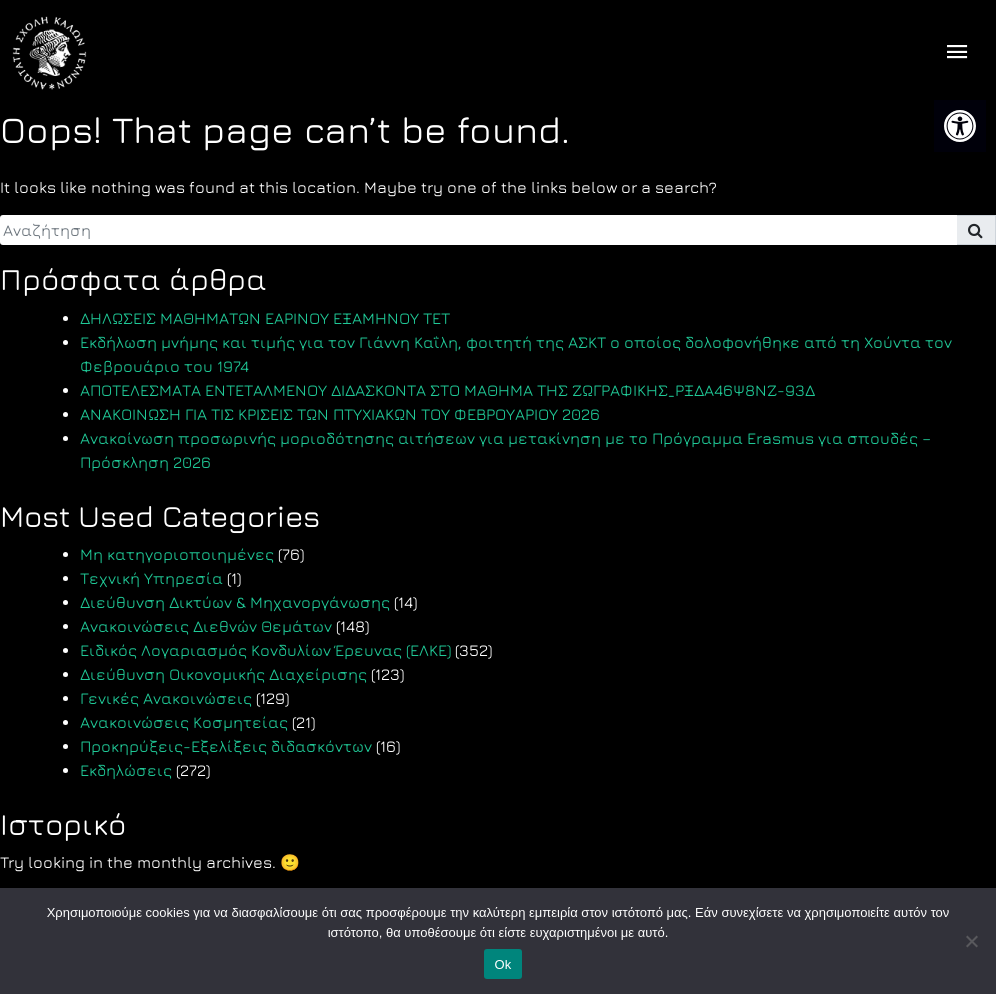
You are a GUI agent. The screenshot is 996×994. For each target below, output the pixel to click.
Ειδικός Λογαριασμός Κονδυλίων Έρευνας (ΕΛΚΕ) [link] (265, 650)
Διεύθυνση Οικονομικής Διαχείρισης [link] (223, 674)
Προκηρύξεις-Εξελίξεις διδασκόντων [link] (226, 746)
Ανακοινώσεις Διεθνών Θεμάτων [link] (206, 626)
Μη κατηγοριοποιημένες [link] (177, 554)
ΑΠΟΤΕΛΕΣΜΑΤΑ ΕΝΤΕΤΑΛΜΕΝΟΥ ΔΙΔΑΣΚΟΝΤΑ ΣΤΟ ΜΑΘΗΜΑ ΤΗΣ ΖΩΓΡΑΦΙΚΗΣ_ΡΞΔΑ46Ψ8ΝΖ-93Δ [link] (447, 390)
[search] (478, 230)
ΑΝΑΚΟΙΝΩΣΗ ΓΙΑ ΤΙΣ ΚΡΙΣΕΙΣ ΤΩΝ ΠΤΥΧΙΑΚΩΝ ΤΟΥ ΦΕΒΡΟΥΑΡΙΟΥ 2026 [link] (340, 414)
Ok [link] (502, 964)
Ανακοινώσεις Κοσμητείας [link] (184, 722)
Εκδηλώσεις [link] (126, 770)
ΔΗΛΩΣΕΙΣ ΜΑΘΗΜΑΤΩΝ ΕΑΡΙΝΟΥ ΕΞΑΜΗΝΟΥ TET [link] (265, 318)
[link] (960, 126)
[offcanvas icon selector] (957, 53)
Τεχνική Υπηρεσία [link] (151, 578)
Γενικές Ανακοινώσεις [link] (166, 698)
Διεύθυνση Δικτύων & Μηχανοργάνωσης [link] (235, 602)
